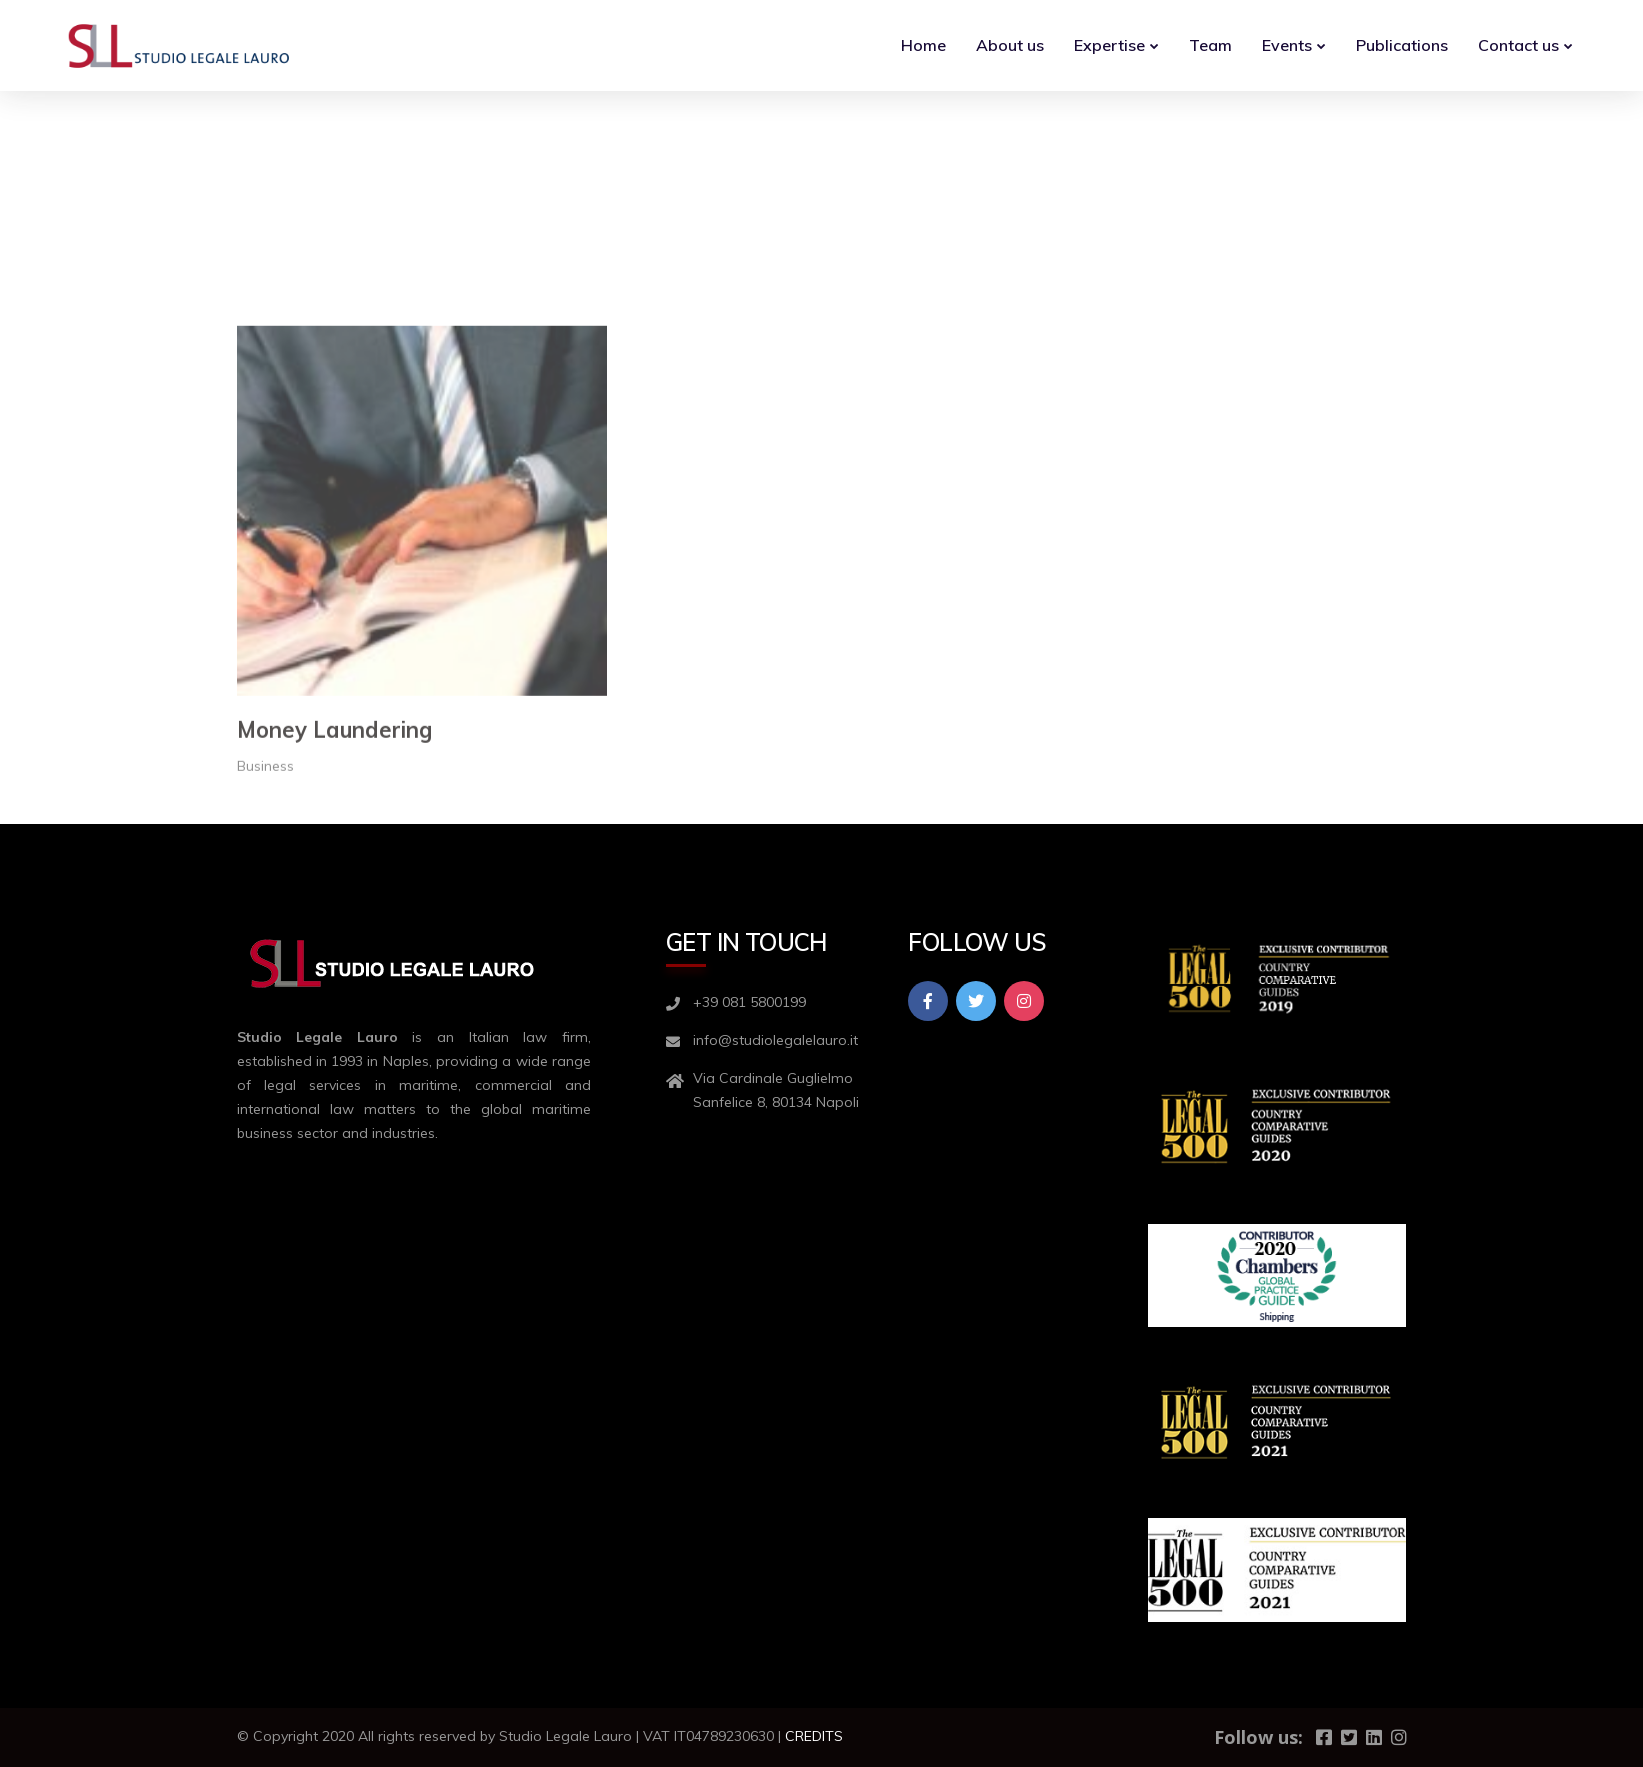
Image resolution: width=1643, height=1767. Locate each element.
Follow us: (1258, 1737)
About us (1010, 45)
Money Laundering (334, 885)
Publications (1402, 45)
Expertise (1109, 45)
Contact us (1518, 45)
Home (923, 45)
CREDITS (814, 1736)
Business (265, 921)
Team (1210, 45)
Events (1287, 45)
